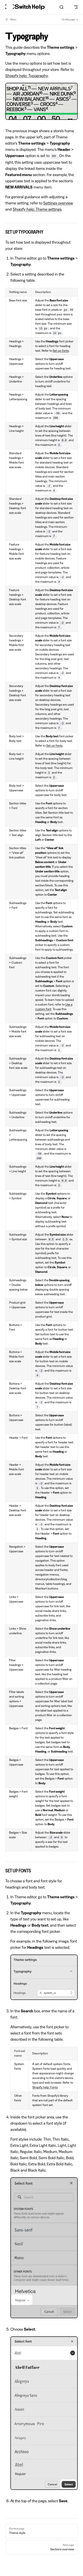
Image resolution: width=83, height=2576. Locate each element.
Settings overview (58, 203)
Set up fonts (61, 350)
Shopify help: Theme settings (37, 209)
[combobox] (61, 7)
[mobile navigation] (76, 7)
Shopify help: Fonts (45, 2087)
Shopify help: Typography (26, 76)
